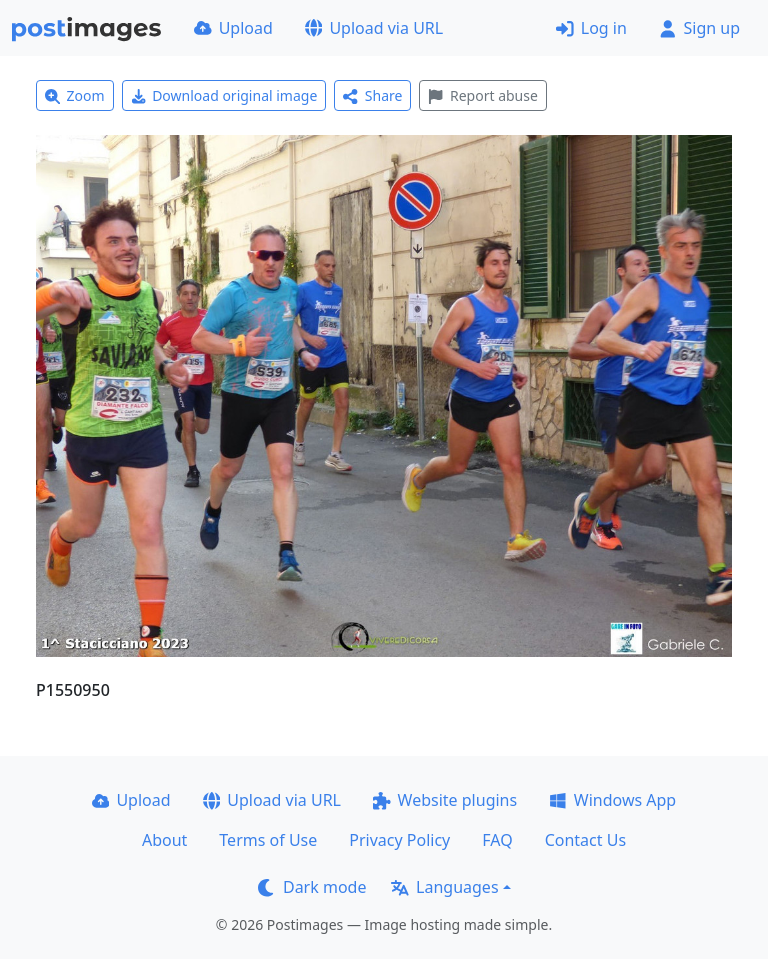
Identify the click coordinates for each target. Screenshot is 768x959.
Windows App (612, 800)
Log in (591, 28)
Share (372, 95)
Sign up (699, 28)
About (164, 840)
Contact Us (585, 840)
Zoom (75, 95)
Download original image (224, 95)
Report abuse (482, 95)
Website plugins (445, 800)
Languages (444, 887)
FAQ (497, 840)
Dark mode (312, 887)
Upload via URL (374, 28)
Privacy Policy (399, 840)
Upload (233, 28)
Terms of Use (268, 840)
